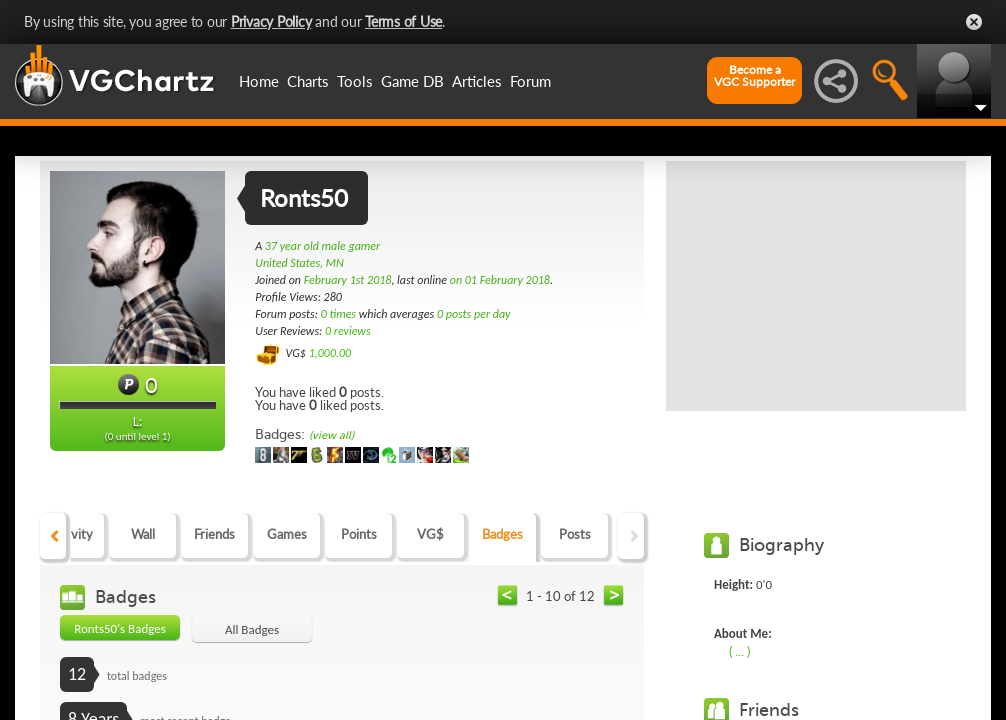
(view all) (331, 435)
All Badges (252, 629)
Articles (477, 81)
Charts (308, 81)
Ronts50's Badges (120, 628)
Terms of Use (403, 21)
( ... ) (739, 651)
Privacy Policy (271, 21)
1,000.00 (330, 353)
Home (259, 81)
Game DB (412, 81)
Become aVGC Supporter (754, 76)
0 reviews (348, 331)
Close (974, 22)
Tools (355, 81)
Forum (530, 81)
